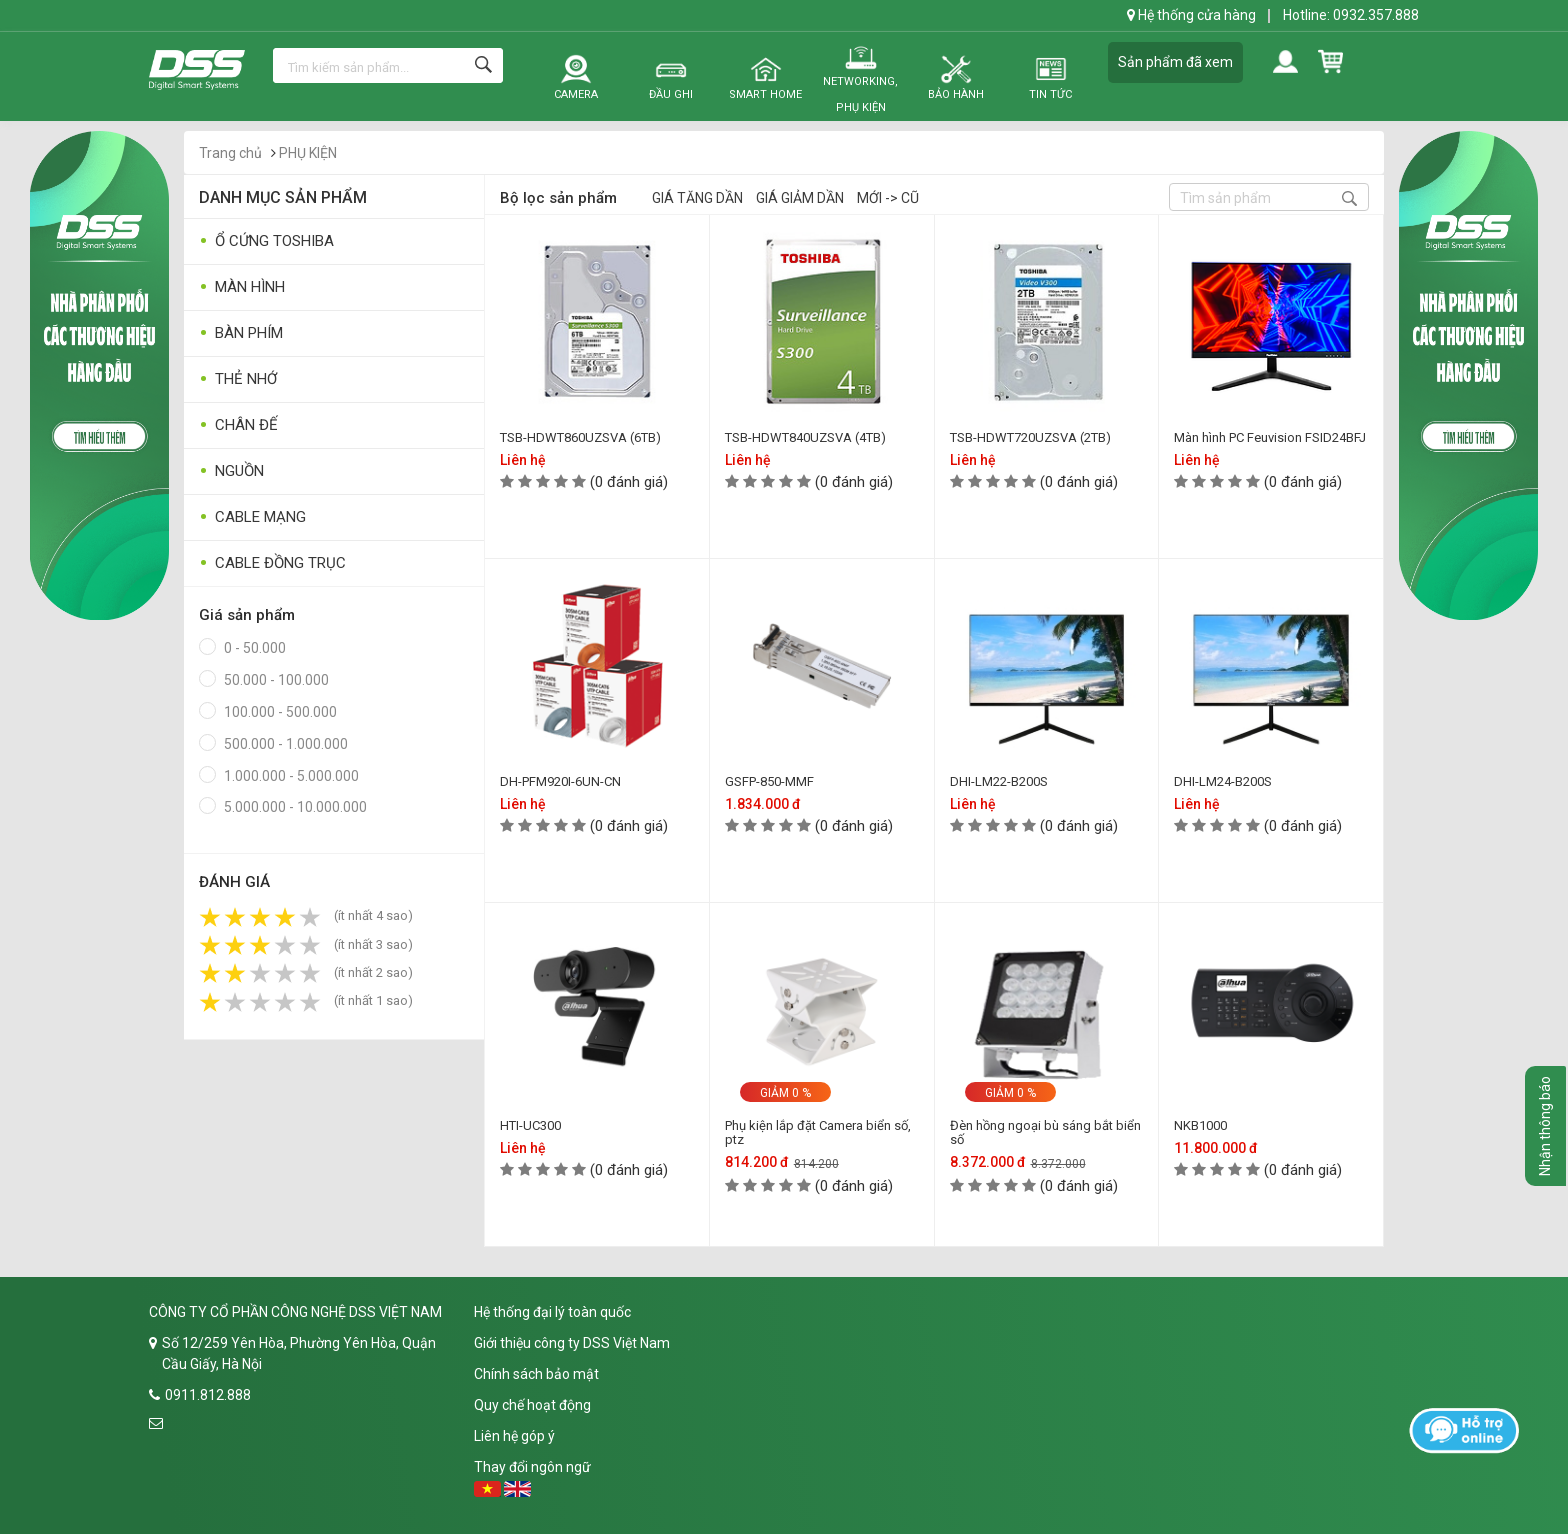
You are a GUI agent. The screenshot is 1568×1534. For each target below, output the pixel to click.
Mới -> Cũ (888, 198)
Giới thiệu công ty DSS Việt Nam (572, 1343)
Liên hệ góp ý (514, 1436)
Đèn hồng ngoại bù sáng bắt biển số (1045, 1132)
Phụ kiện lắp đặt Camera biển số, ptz (818, 1132)
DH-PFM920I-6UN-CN (560, 781)
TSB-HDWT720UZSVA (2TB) (1030, 437)
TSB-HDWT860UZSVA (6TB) (580, 437)
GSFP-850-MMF (769, 781)
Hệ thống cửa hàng (1191, 15)
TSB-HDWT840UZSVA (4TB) (805, 437)
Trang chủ (230, 153)
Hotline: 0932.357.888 (1351, 15)
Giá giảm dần (800, 198)
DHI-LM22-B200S (999, 781)
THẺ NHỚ (238, 379)
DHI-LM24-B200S (1223, 781)
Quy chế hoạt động (532, 1405)
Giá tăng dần (697, 198)
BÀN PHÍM (241, 333)
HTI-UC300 (530, 1125)
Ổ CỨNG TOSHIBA (266, 241)
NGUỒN (231, 471)
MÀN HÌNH (242, 287)
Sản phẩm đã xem (1175, 62)
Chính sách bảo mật (536, 1374)
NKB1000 (1200, 1125)
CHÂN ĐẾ (238, 425)
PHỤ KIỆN (308, 153)
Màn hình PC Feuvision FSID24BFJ (1270, 437)
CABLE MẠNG (252, 517)
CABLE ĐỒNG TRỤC (272, 563)
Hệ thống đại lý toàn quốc (552, 1312)
